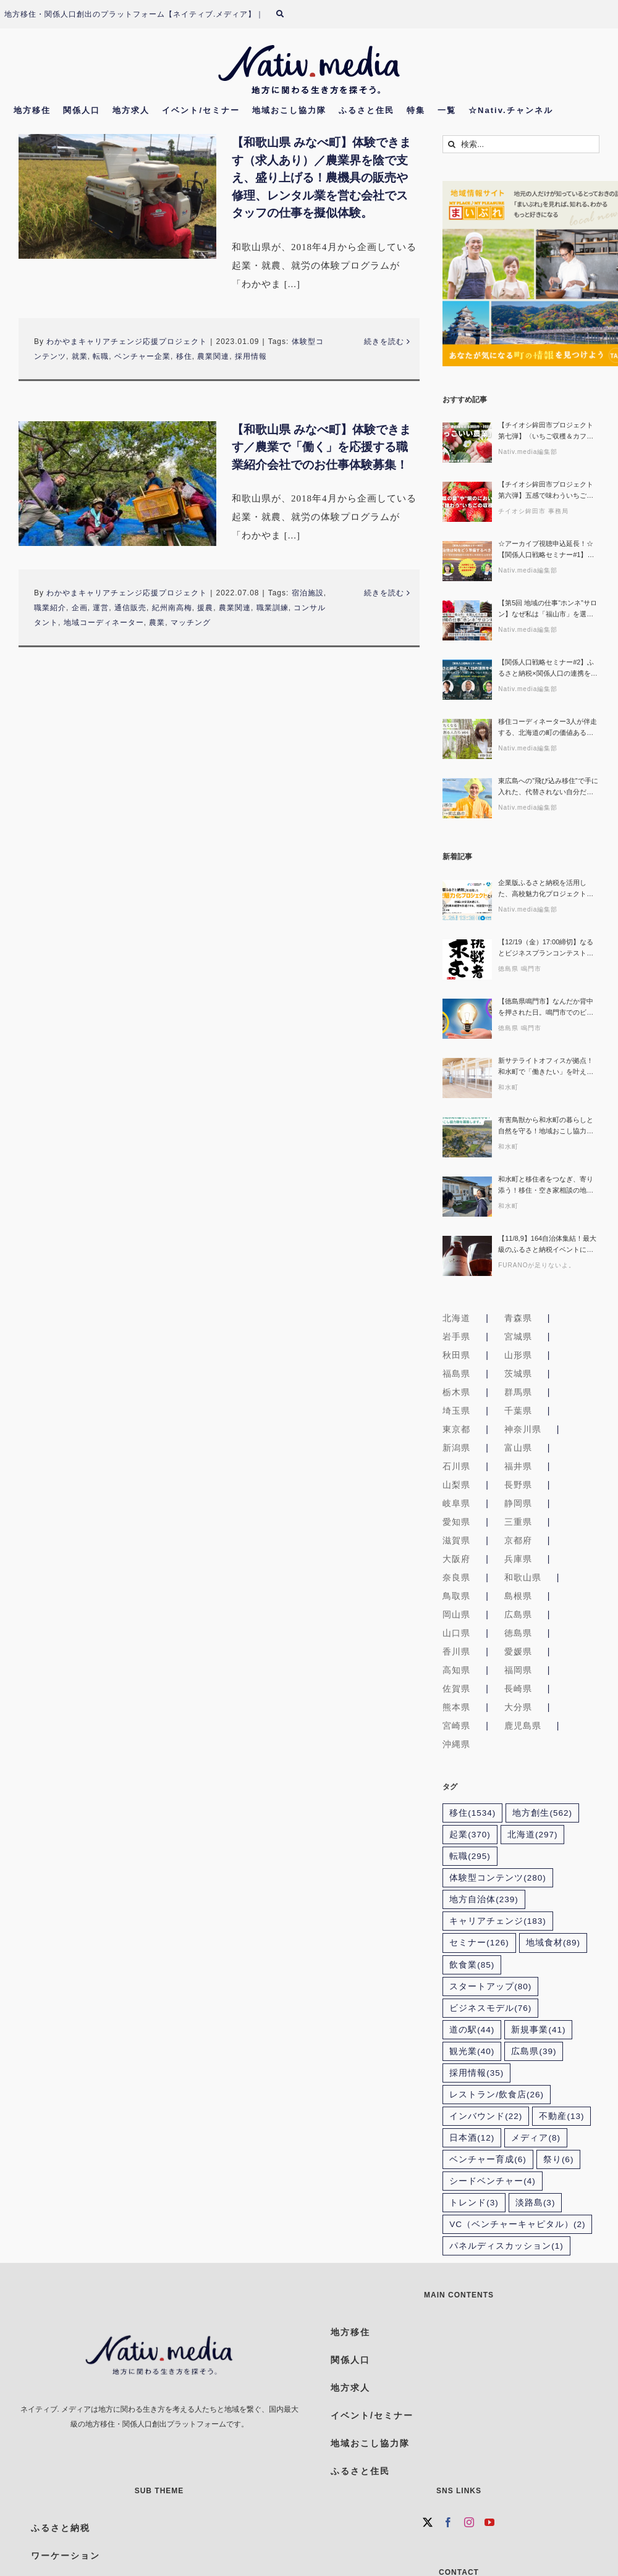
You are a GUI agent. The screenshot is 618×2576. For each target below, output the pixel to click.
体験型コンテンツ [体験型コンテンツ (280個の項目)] (497, 1878)
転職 (101, 356)
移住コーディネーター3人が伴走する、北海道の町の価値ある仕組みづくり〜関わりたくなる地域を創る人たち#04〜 (547, 728)
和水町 (508, 1087)
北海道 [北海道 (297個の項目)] (532, 1835)
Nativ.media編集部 (527, 451)
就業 (80, 356)
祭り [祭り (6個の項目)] (558, 2159)
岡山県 (456, 1614)
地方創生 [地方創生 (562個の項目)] (542, 1813)
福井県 (518, 1466)
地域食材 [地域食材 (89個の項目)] (553, 1943)
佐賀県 (456, 1688)
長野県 (518, 1485)
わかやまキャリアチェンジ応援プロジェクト (126, 341)
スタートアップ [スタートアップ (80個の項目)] (490, 1986)
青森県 (518, 1318)
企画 (80, 607)
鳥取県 (456, 1596)
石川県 (456, 1466)
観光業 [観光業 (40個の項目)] (471, 2051)
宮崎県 (456, 1726)
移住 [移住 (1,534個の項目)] (472, 1813)
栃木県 (456, 1392)
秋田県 (456, 1355)
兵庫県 (518, 1559)
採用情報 (251, 356)
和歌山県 (522, 1577)
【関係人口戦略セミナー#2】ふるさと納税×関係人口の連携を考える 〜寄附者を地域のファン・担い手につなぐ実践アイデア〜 (547, 668)
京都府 (518, 1540)
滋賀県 (456, 1540)
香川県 (456, 1651)
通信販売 (130, 607)
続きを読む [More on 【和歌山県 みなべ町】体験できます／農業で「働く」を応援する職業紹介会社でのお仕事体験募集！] (384, 593)
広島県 (518, 1614)
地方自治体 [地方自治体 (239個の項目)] (484, 1899)
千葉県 (518, 1411)
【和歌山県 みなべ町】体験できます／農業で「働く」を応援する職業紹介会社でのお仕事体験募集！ (321, 447)
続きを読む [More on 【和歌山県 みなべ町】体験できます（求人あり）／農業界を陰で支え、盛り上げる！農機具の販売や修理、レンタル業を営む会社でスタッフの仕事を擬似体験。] (384, 341)
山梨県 (456, 1485)
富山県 (518, 1448)
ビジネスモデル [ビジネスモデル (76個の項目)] (490, 2008)
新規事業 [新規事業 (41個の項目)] (538, 2030)
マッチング (191, 622)
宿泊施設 (308, 593)
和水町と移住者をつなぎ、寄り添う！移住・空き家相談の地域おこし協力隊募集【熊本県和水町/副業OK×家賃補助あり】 (545, 1185)
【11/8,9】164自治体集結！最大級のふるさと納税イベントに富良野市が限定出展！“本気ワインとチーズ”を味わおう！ (547, 1245)
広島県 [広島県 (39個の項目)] (533, 2051)
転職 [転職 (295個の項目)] (470, 1856)
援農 (205, 607)
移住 (184, 356)
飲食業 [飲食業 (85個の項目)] (471, 1965)
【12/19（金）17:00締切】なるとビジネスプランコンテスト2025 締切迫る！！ (545, 948)
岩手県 (456, 1336)
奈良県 (456, 1577)
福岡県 (518, 1670)
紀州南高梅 (172, 607)
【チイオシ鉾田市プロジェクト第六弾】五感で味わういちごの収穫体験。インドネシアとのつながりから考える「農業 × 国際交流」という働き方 (546, 490)
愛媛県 (518, 1651)
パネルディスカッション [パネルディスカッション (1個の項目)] (506, 2246)
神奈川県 (522, 1429)
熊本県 (456, 1707)
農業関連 (213, 356)
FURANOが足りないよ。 (536, 1265)
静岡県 (518, 1503)
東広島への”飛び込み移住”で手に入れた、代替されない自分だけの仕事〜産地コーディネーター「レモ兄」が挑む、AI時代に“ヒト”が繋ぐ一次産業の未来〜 (548, 787)
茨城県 (518, 1373)
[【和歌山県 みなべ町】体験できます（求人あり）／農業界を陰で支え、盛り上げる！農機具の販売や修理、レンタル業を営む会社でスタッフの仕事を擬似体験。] (117, 196)
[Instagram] (469, 2522)
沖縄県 (456, 1744)
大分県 (518, 1707)
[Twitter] (428, 2522)
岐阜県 (456, 1503)
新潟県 (456, 1448)
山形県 (518, 1355)
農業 (157, 622)
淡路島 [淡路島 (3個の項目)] (535, 2203)
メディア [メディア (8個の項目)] (536, 2138)
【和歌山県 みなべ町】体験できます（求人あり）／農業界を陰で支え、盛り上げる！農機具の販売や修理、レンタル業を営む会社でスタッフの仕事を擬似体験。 (321, 177)
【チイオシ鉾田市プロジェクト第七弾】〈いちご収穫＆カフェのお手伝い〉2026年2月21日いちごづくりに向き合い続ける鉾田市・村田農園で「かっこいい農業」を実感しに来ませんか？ (545, 431)
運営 (101, 607)
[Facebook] (448, 2522)
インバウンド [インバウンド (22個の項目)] (485, 2116)
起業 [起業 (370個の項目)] (470, 1835)
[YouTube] (490, 2522)
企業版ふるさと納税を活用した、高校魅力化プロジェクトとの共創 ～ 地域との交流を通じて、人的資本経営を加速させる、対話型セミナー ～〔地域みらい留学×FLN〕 (546, 889)
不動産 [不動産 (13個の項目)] (561, 2116)
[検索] (287, 14)
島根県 (518, 1596)
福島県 (456, 1373)
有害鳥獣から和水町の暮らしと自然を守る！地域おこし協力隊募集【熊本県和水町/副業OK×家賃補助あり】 (546, 1126)
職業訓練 (272, 607)
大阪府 (456, 1559)
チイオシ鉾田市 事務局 (533, 511)
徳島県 (518, 1633)
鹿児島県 (522, 1726)
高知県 (456, 1670)
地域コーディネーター (104, 622)
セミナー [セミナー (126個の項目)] (479, 1943)
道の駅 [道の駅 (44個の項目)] (471, 2030)
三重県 (518, 1522)
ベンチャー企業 (142, 356)
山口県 (456, 1633)
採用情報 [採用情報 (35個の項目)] (476, 2073)
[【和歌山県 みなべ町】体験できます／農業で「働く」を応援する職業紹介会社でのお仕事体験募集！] (117, 483)
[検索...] (520, 144)
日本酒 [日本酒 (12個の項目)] (471, 2138)
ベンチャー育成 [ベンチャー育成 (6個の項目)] (488, 2159)
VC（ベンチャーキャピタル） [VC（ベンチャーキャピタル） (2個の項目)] (517, 2224)
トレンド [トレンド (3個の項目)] (474, 2203)
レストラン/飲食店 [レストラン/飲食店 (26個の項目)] (496, 2095)
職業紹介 (50, 607)
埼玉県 (456, 1411)
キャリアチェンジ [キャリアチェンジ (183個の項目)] (497, 1921)
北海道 (456, 1318)
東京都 (456, 1429)
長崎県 (518, 1688)
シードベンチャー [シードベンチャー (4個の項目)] (492, 2181)
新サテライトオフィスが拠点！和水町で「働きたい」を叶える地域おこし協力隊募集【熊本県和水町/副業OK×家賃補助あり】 (546, 1067)
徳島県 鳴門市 (519, 968)
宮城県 (518, 1336)
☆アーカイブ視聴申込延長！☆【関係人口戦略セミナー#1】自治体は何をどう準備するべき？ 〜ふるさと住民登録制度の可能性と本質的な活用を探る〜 (546, 550)
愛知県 (456, 1522)
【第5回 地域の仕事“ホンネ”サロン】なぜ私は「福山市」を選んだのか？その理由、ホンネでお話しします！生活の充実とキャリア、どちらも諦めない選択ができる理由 (547, 609)
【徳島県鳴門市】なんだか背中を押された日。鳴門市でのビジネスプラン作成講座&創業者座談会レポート (548, 1007)
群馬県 (518, 1392)
